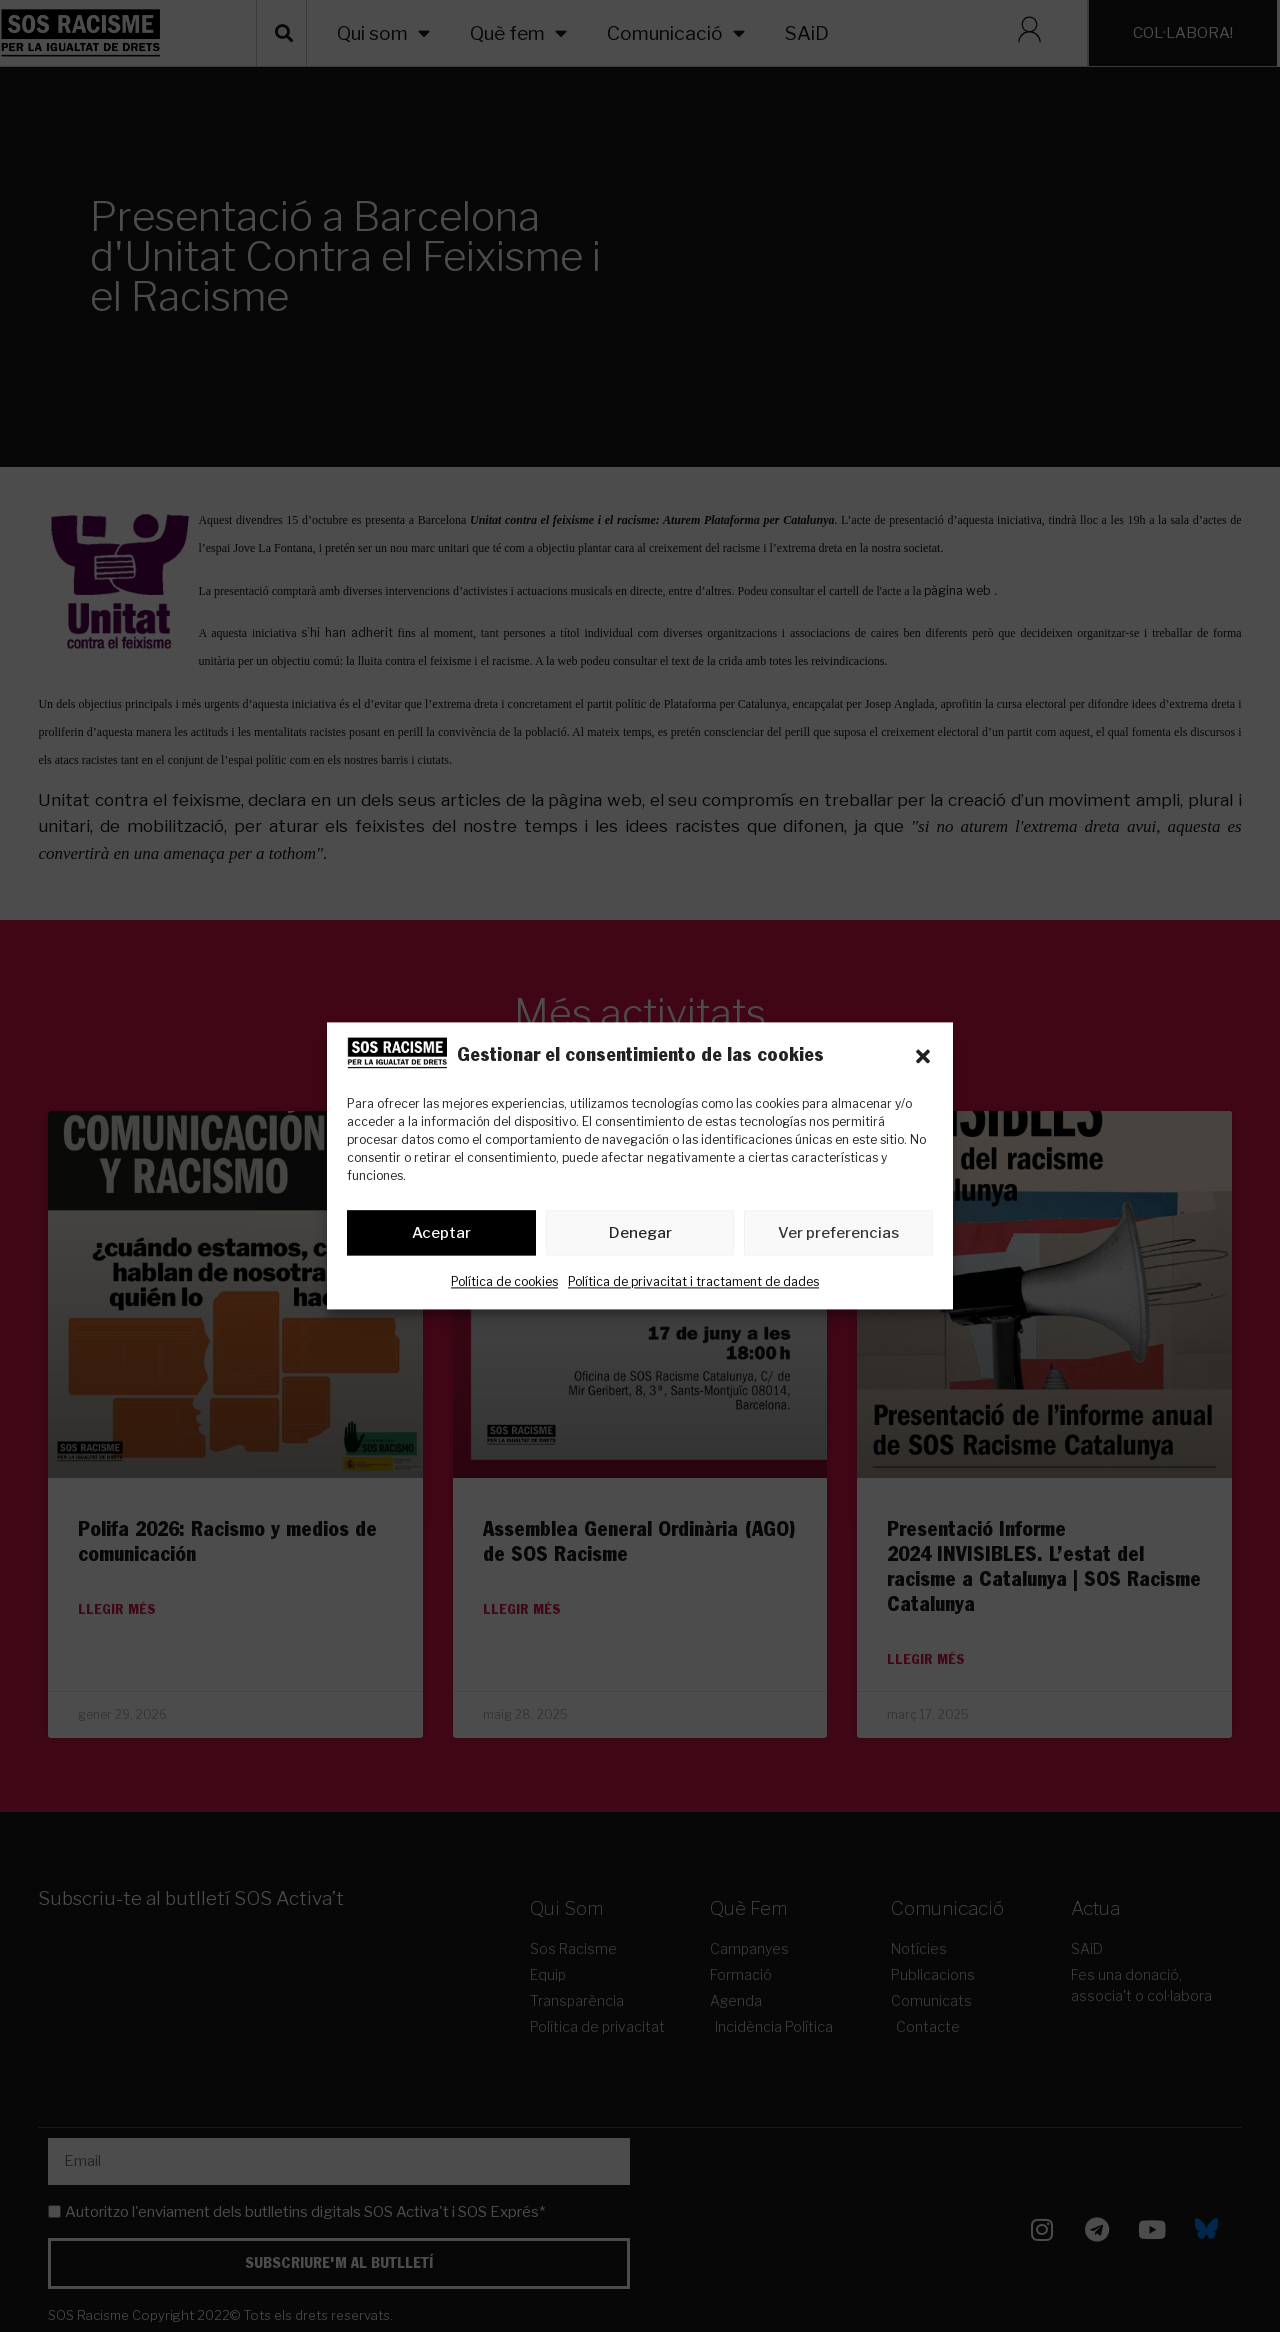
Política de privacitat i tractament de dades (693, 1282)
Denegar (640, 1233)
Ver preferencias (838, 1233)
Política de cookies (504, 1282)
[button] (923, 1057)
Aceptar (441, 1233)
